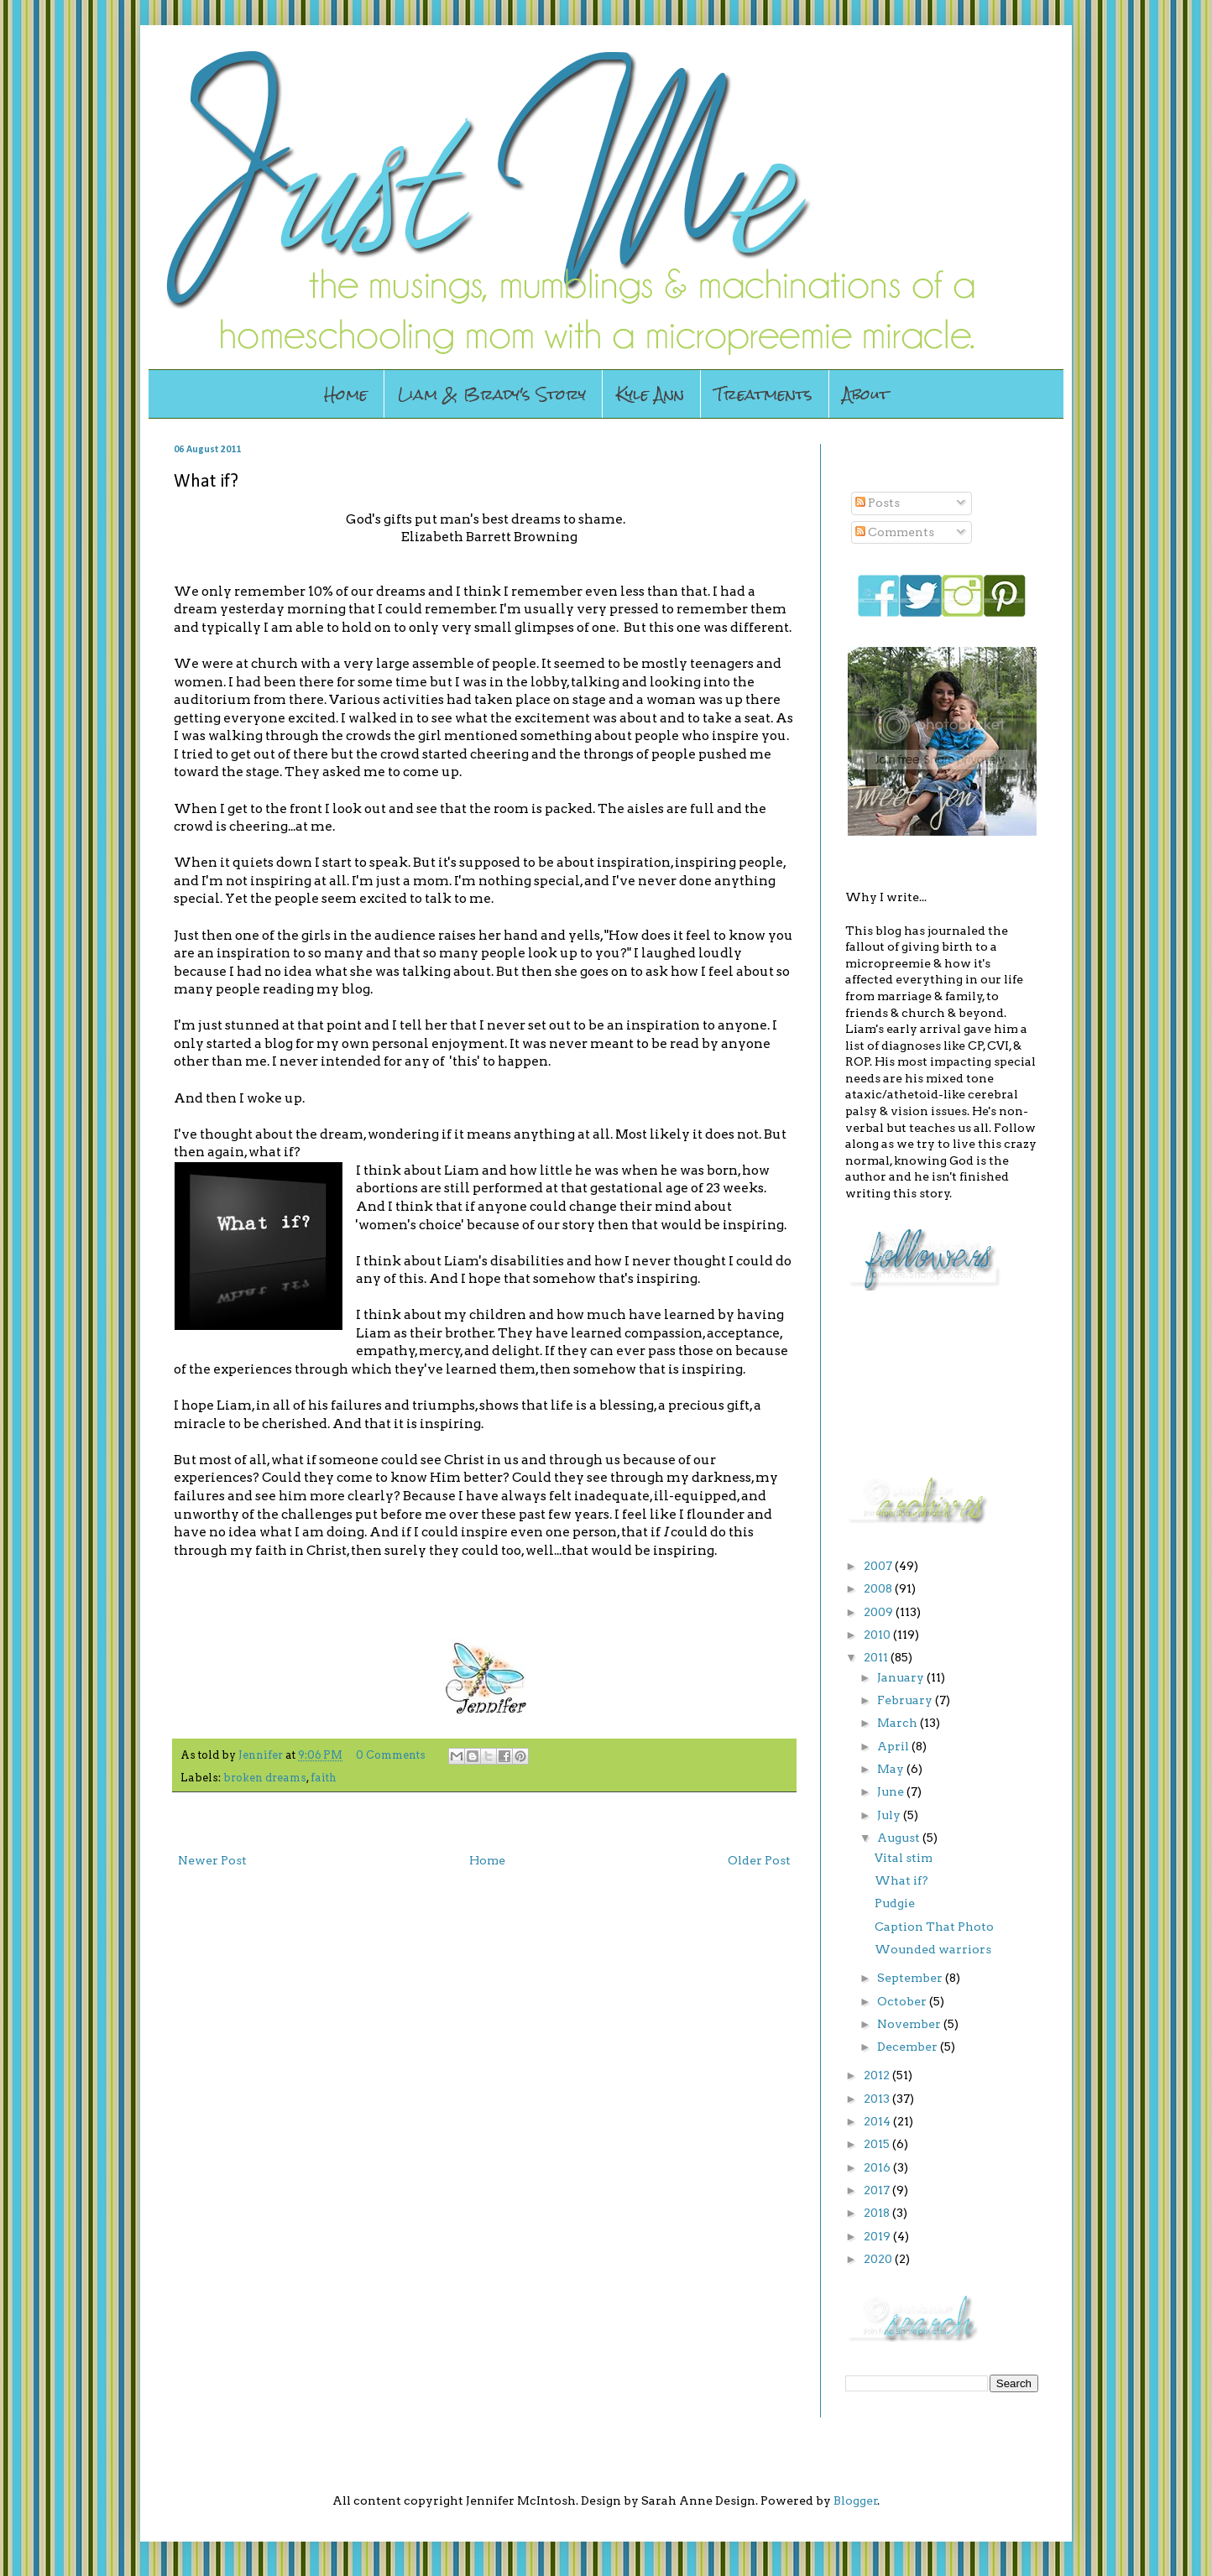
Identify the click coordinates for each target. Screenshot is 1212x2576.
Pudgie (895, 1903)
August (899, 1837)
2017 (878, 2190)
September (911, 1977)
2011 (877, 1657)
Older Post (759, 1860)
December (908, 2046)
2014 (878, 2121)
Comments (894, 532)
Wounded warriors (933, 1949)
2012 (878, 2075)
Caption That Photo (934, 1926)
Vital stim (904, 1857)
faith (324, 1777)
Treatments (763, 393)
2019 (878, 2236)
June (891, 1791)
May (891, 1769)
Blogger (855, 2500)
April (894, 1746)
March (898, 1722)
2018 (878, 2212)
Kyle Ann (650, 393)
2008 (879, 1588)
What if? (901, 1880)
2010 (878, 1634)
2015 (878, 2144)
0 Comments (391, 1755)
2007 (879, 1565)
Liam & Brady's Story (492, 393)
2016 (878, 2167)
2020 (879, 2259)
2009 (880, 1612)
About (866, 393)
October (903, 2001)
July (890, 1815)
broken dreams (264, 1777)
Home (346, 393)
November (910, 2024)
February (906, 1700)
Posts (877, 502)
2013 (878, 2098)
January (902, 1677)
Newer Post (212, 1860)
